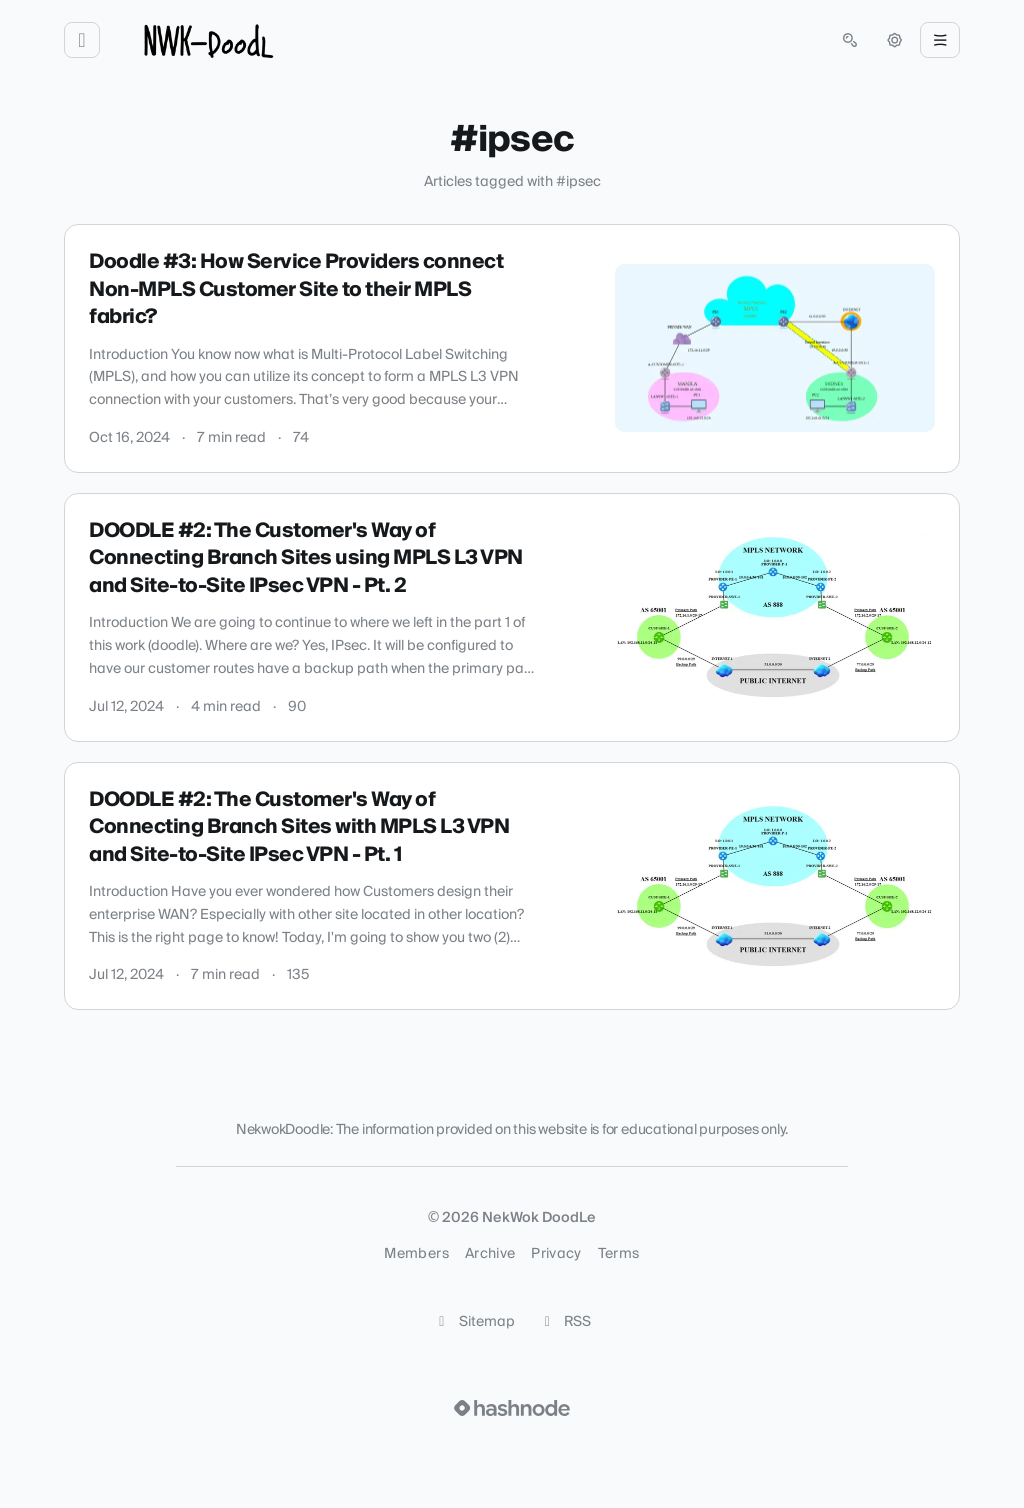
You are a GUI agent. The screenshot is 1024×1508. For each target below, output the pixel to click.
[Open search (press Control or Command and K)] (850, 40)
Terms (619, 1254)
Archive (490, 1254)
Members (416, 1254)
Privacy (556, 1254)
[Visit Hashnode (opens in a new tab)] (512, 1408)
